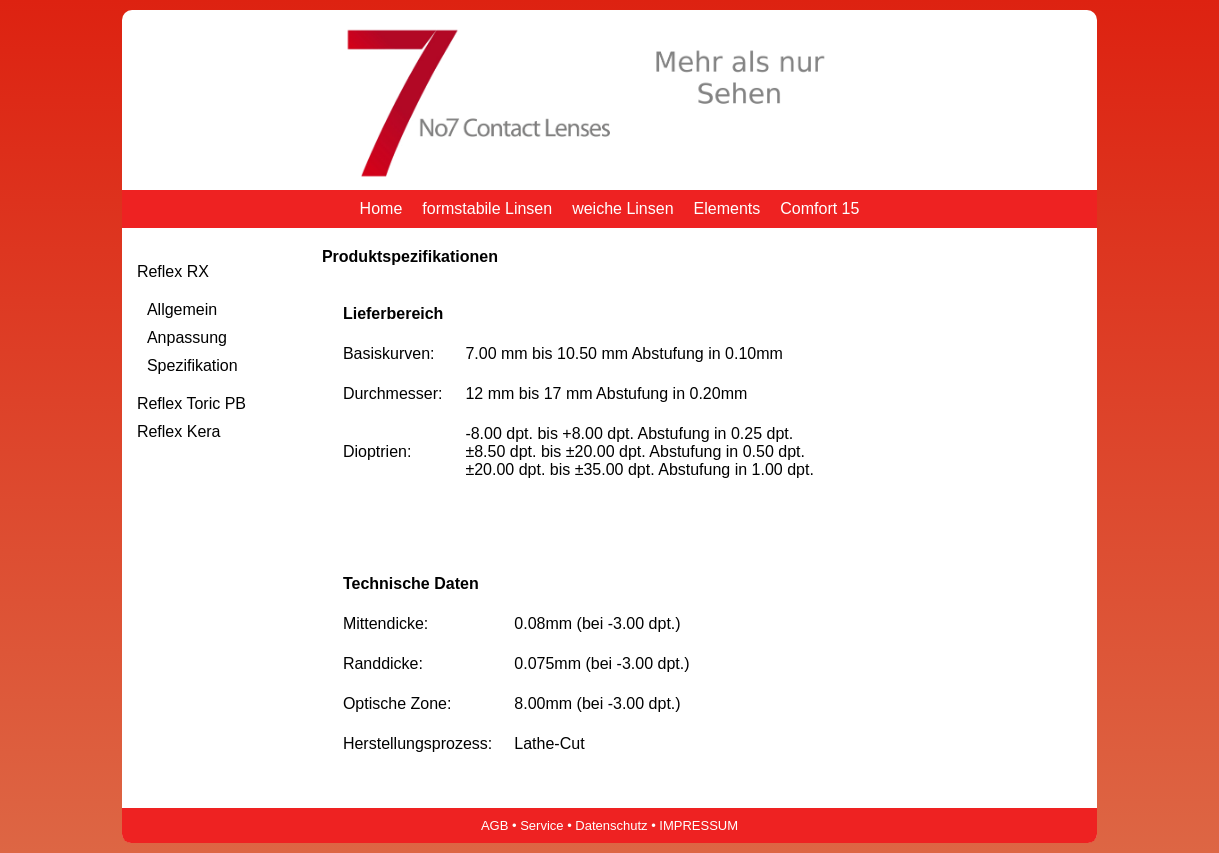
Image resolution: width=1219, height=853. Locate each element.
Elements (727, 208)
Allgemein (182, 309)
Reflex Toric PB (191, 403)
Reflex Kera (179, 431)
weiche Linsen (622, 208)
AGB (494, 825)
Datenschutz (611, 825)
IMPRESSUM (698, 825)
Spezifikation (192, 365)
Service (541, 825)
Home (381, 208)
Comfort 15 (819, 208)
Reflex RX (173, 271)
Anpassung (187, 337)
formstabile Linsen (487, 208)
